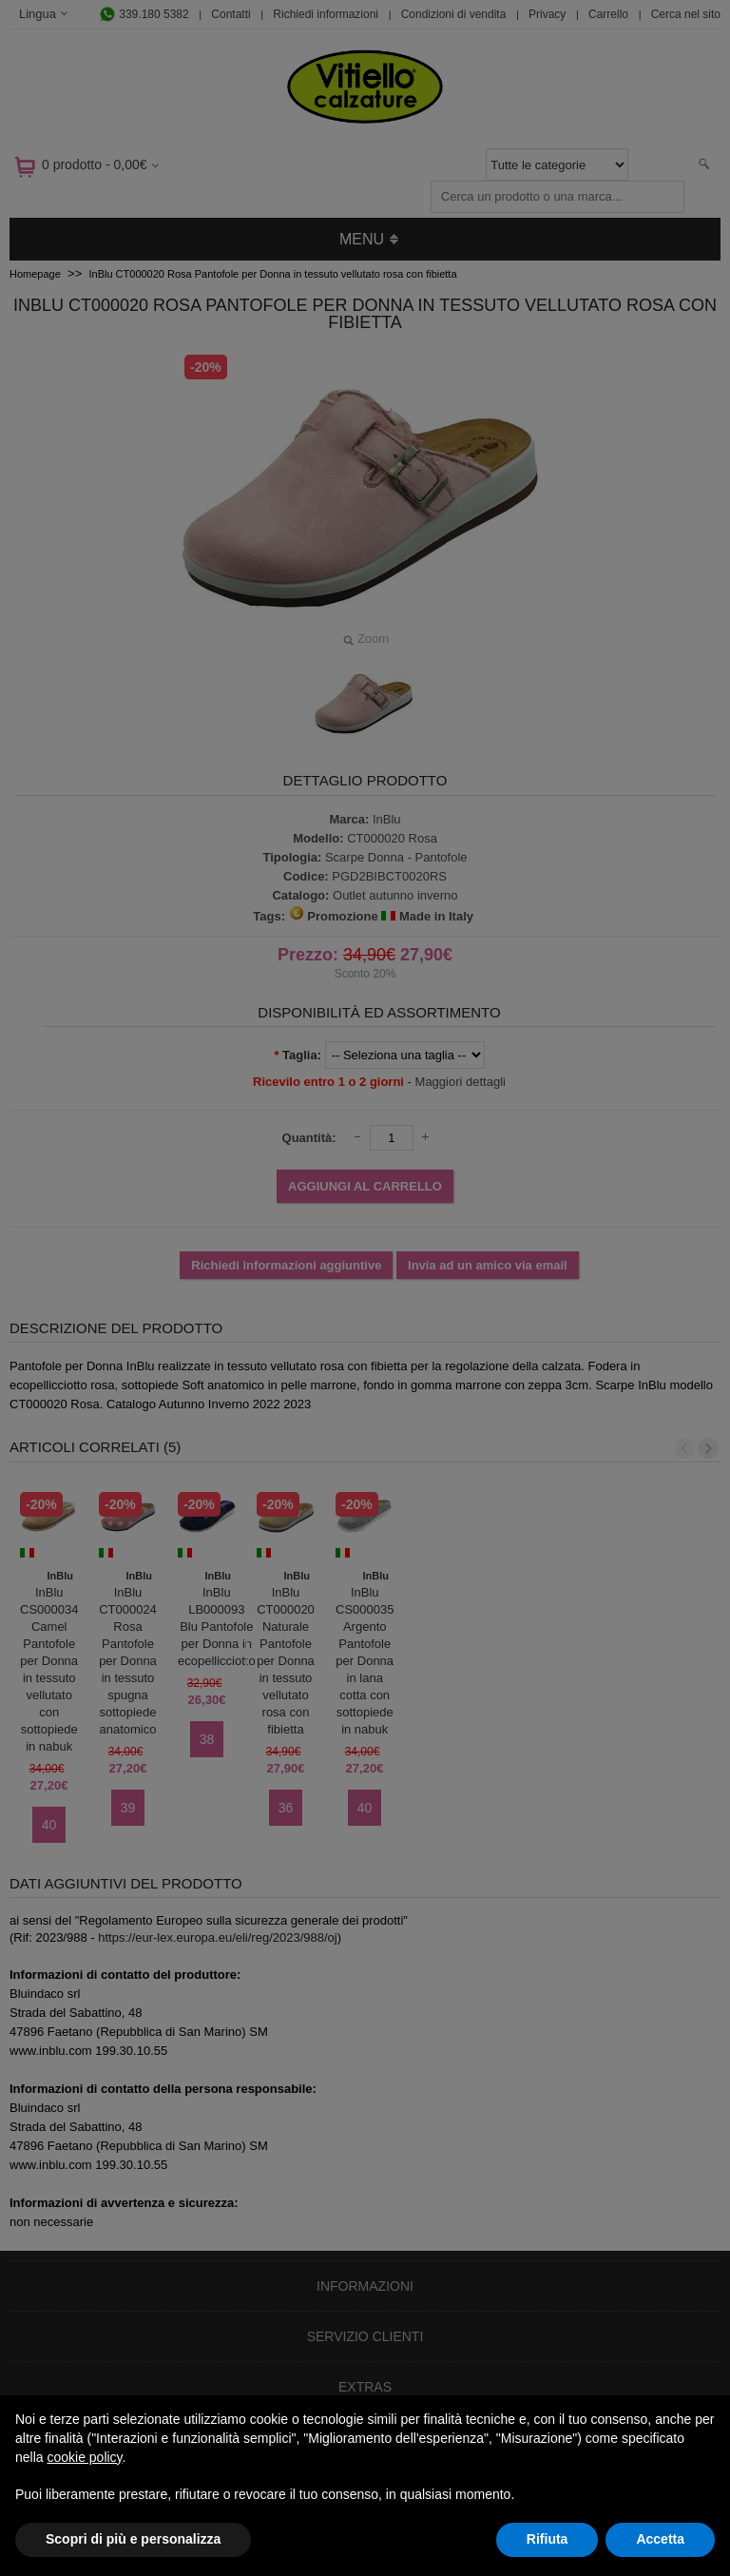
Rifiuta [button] (547, 2539)
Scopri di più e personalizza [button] (133, 2539)
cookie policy (84, 2457)
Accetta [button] (660, 2539)
